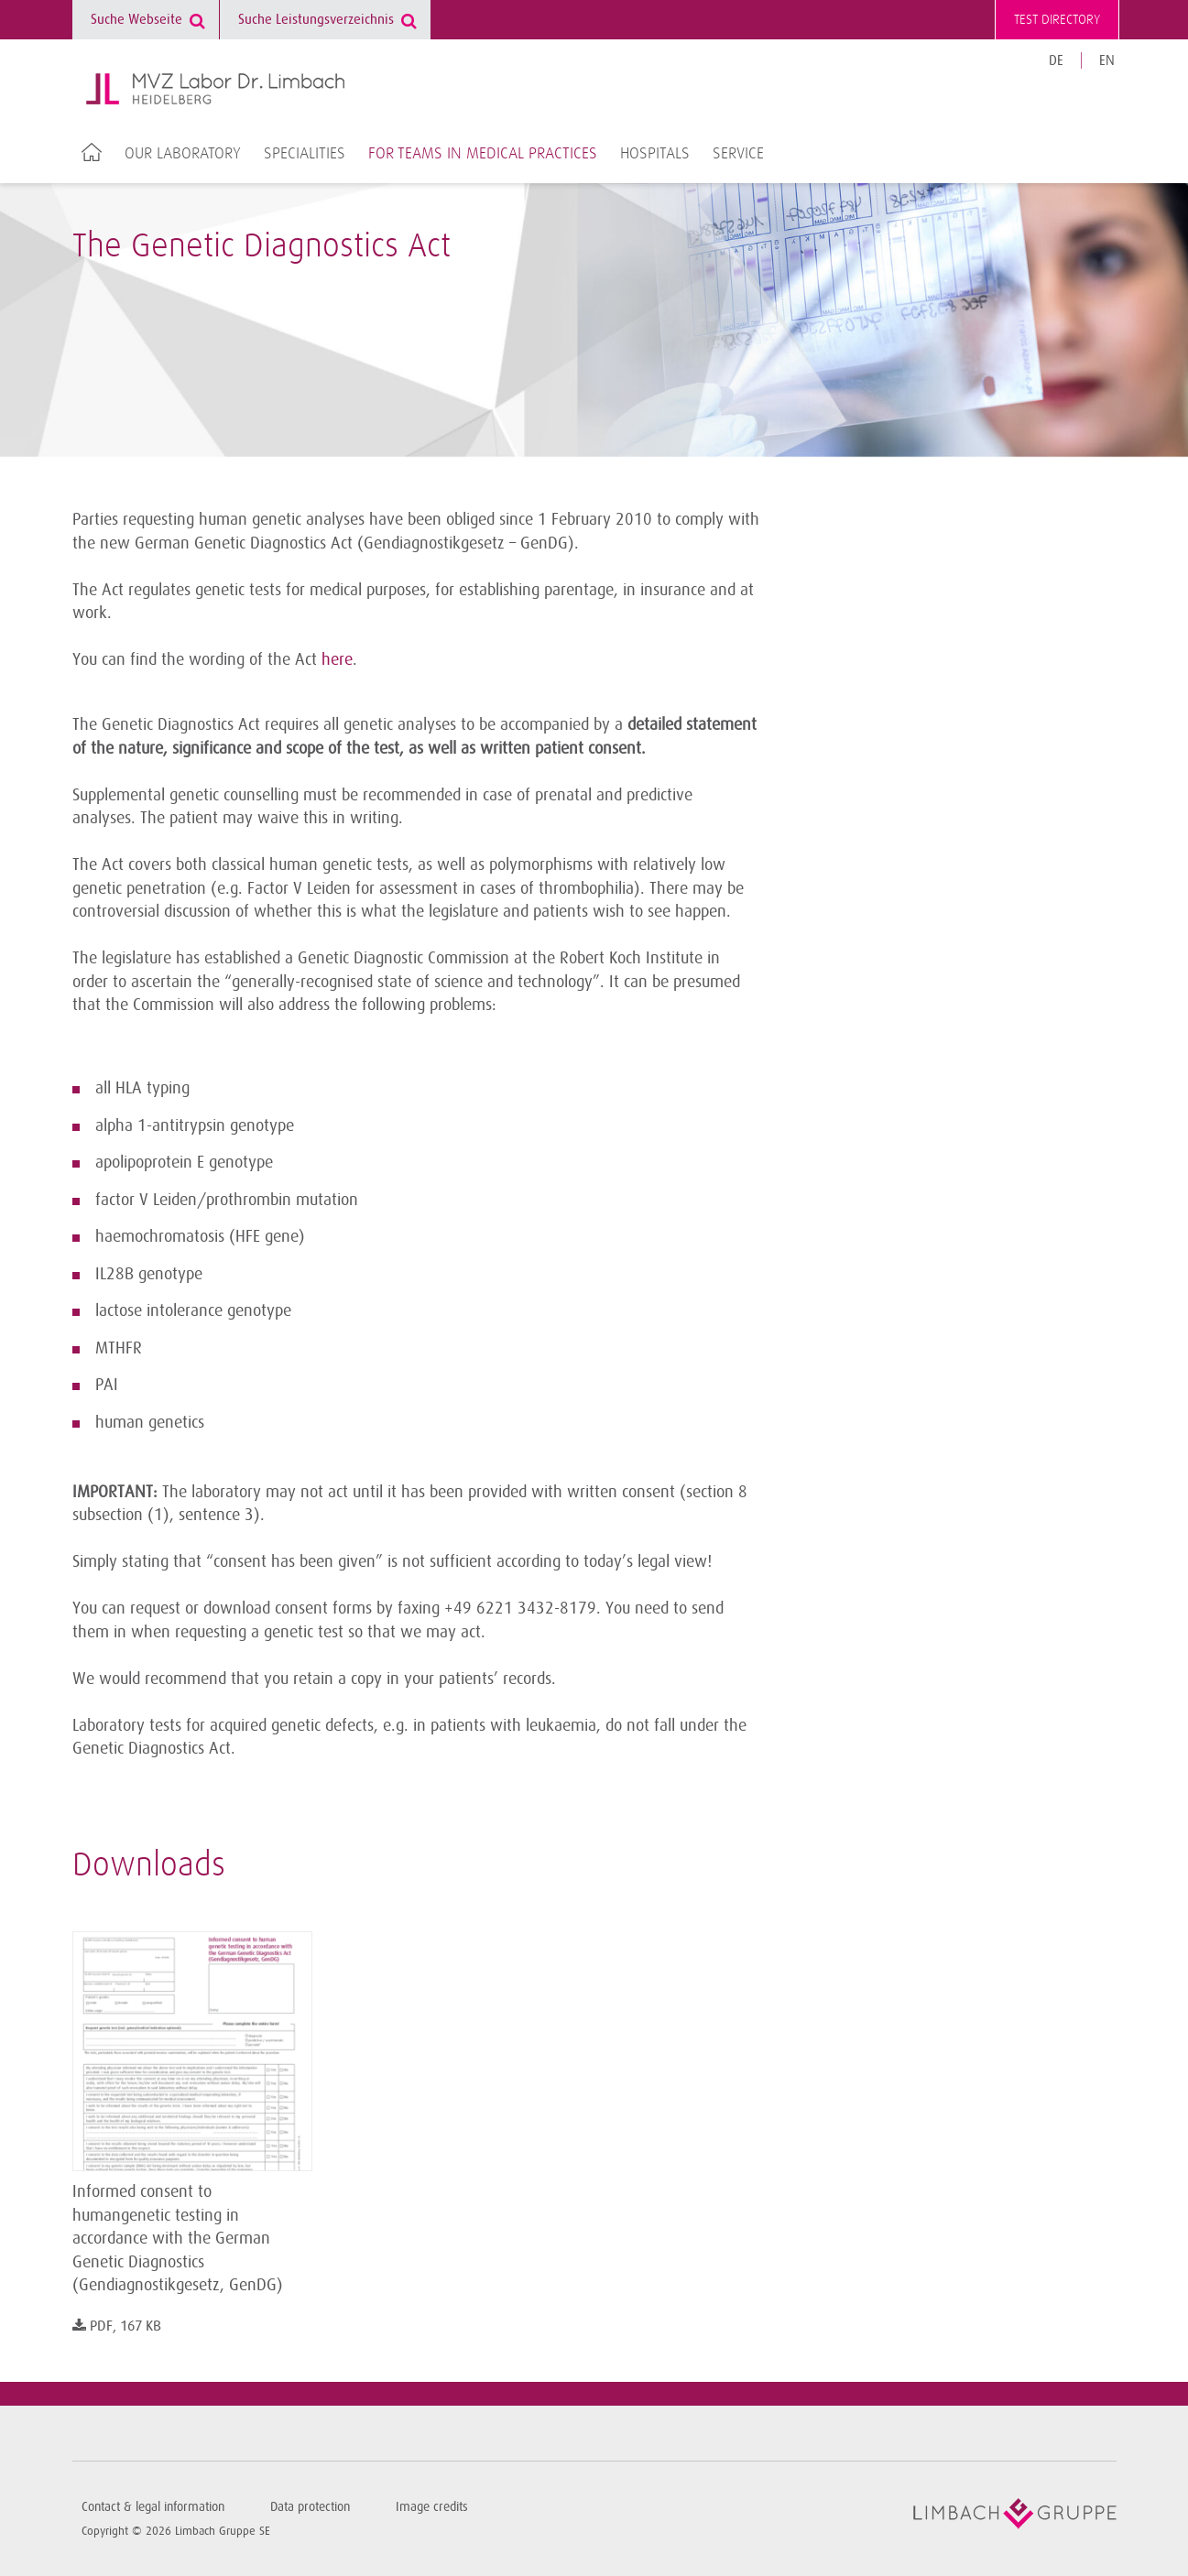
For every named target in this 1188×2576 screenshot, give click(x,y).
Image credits (432, 2507)
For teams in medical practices (482, 154)
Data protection (310, 2507)
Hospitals (655, 154)
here (337, 659)
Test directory (1057, 20)
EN (1107, 61)
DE (1056, 61)
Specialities (304, 154)
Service (738, 154)
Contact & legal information (153, 2507)
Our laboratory (183, 154)
